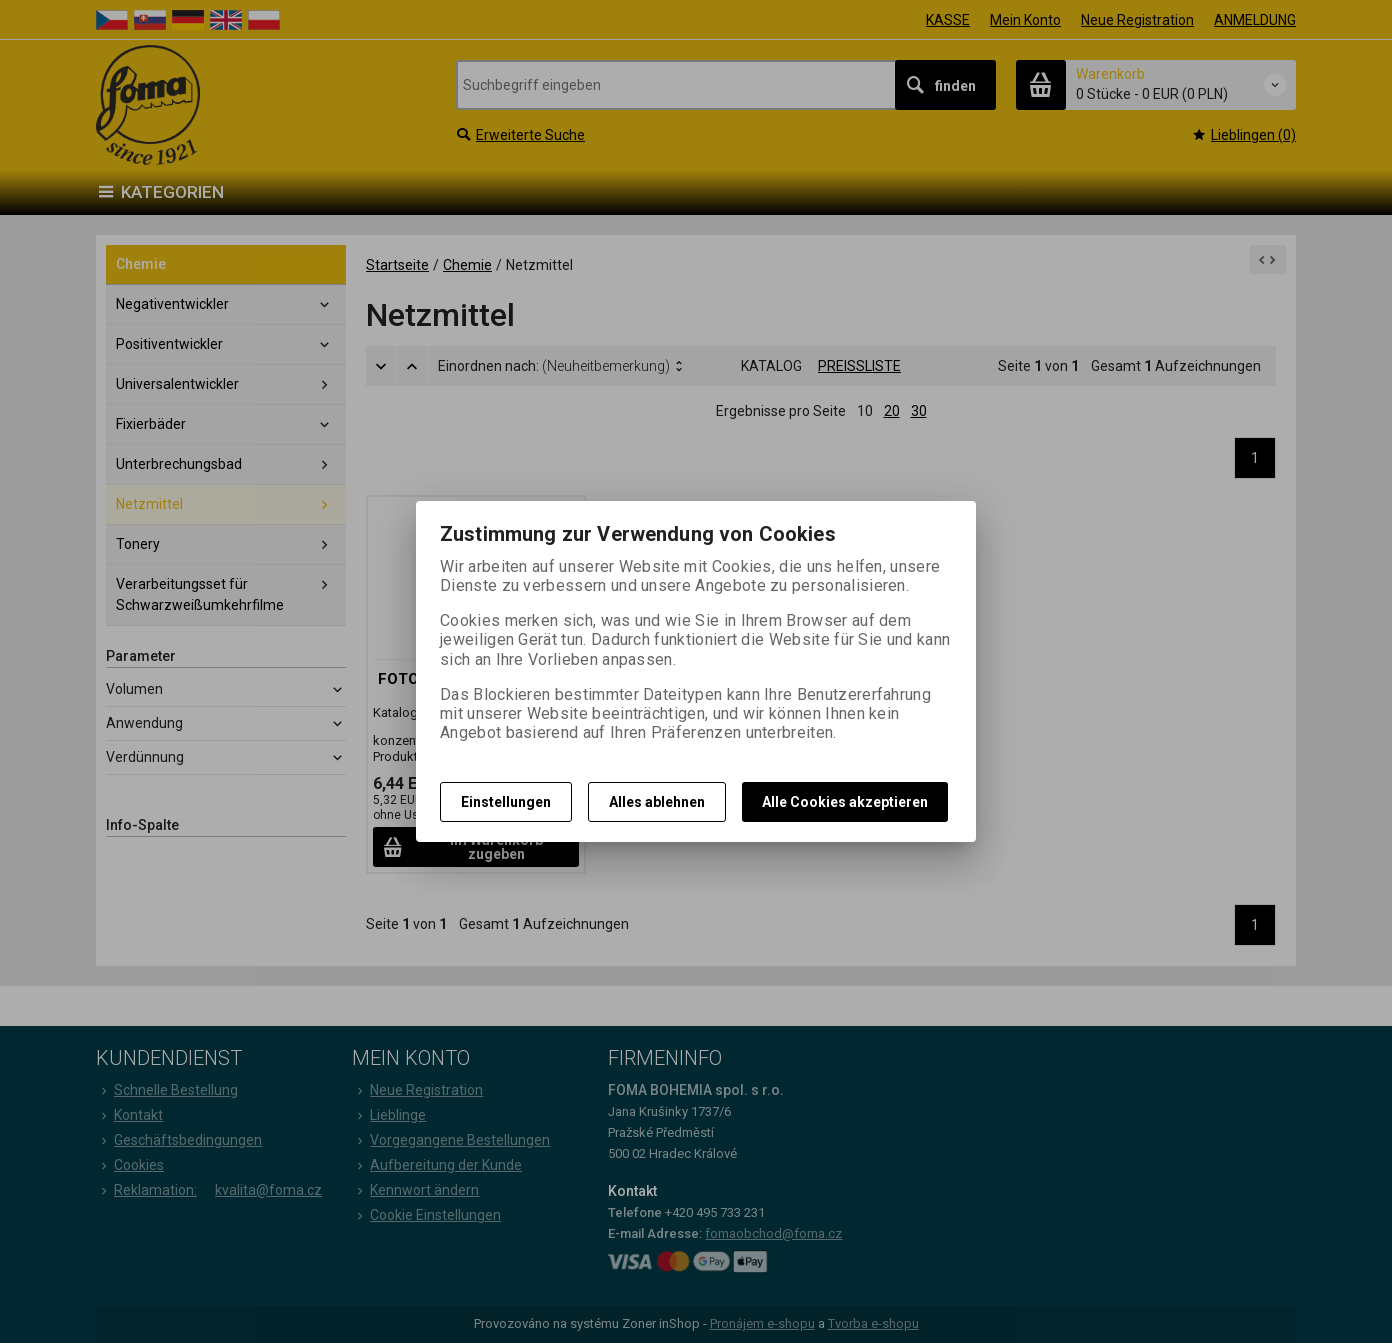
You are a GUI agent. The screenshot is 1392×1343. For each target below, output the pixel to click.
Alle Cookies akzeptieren (845, 802)
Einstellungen (506, 802)
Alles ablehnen (657, 802)
